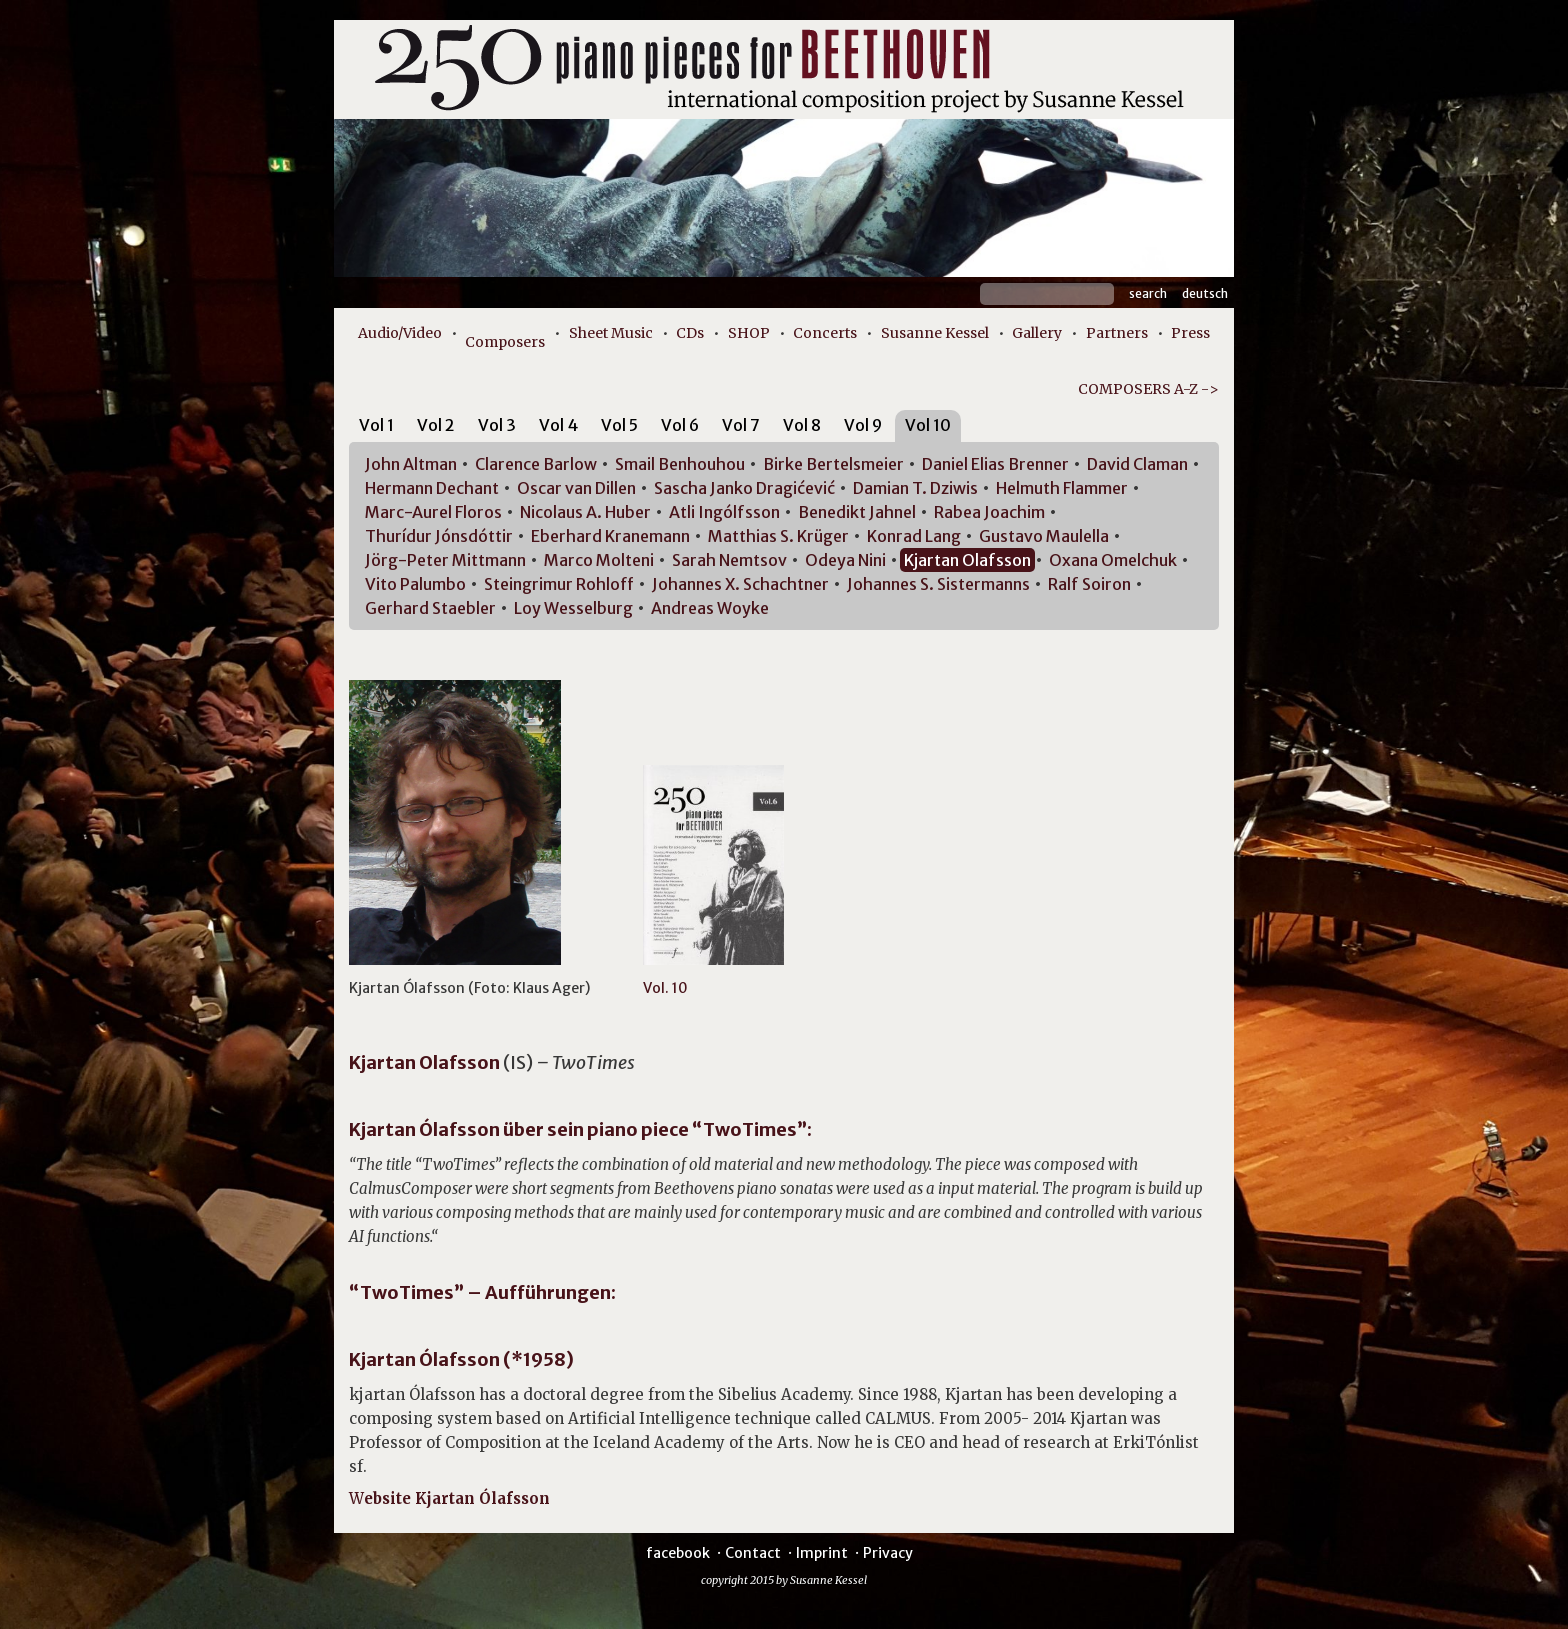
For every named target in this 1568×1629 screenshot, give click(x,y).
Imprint (822, 1553)
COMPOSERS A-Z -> (1148, 389)
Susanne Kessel (935, 333)
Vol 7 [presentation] (741, 425)
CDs (690, 333)
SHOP (749, 333)
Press (1190, 333)
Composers (505, 342)
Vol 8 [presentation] (802, 425)
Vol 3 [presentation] (497, 425)
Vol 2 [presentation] (436, 425)
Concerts (825, 333)
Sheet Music (611, 333)
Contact (753, 1553)
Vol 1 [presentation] (376, 425)
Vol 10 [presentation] (928, 425)
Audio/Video (400, 333)
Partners (1117, 333)
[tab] (376, 428)
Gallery (1037, 333)
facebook (678, 1553)
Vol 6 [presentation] (680, 425)
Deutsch (1205, 293)
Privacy (888, 1553)
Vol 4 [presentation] (558, 425)
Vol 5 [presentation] (619, 425)
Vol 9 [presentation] (863, 425)
